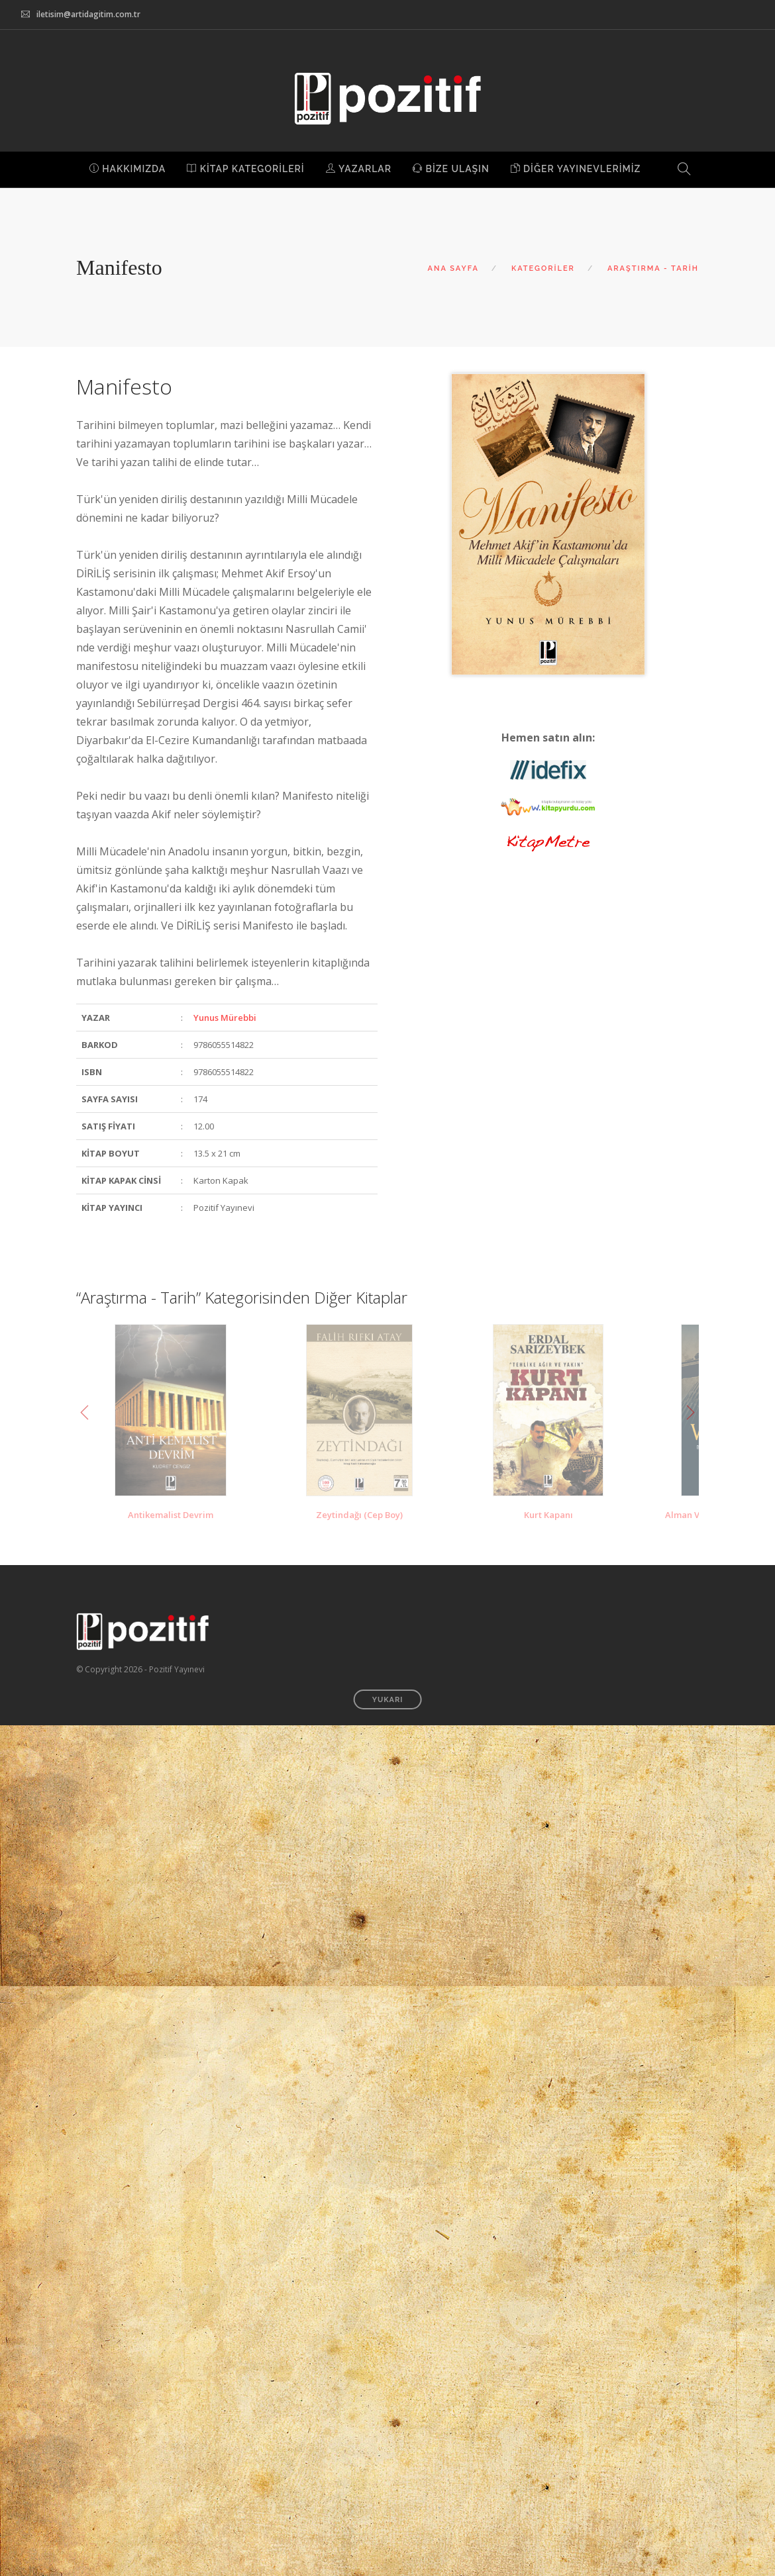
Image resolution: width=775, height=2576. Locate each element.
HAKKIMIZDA (127, 169)
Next (690, 1413)
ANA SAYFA (453, 268)
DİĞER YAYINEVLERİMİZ (576, 169)
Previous (85, 1413)
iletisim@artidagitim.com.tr (88, 14)
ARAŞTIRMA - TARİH (653, 268)
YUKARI (387, 1699)
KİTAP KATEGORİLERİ (245, 169)
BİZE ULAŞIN (451, 169)
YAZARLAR (358, 169)
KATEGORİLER (543, 268)
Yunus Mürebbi (224, 1018)
